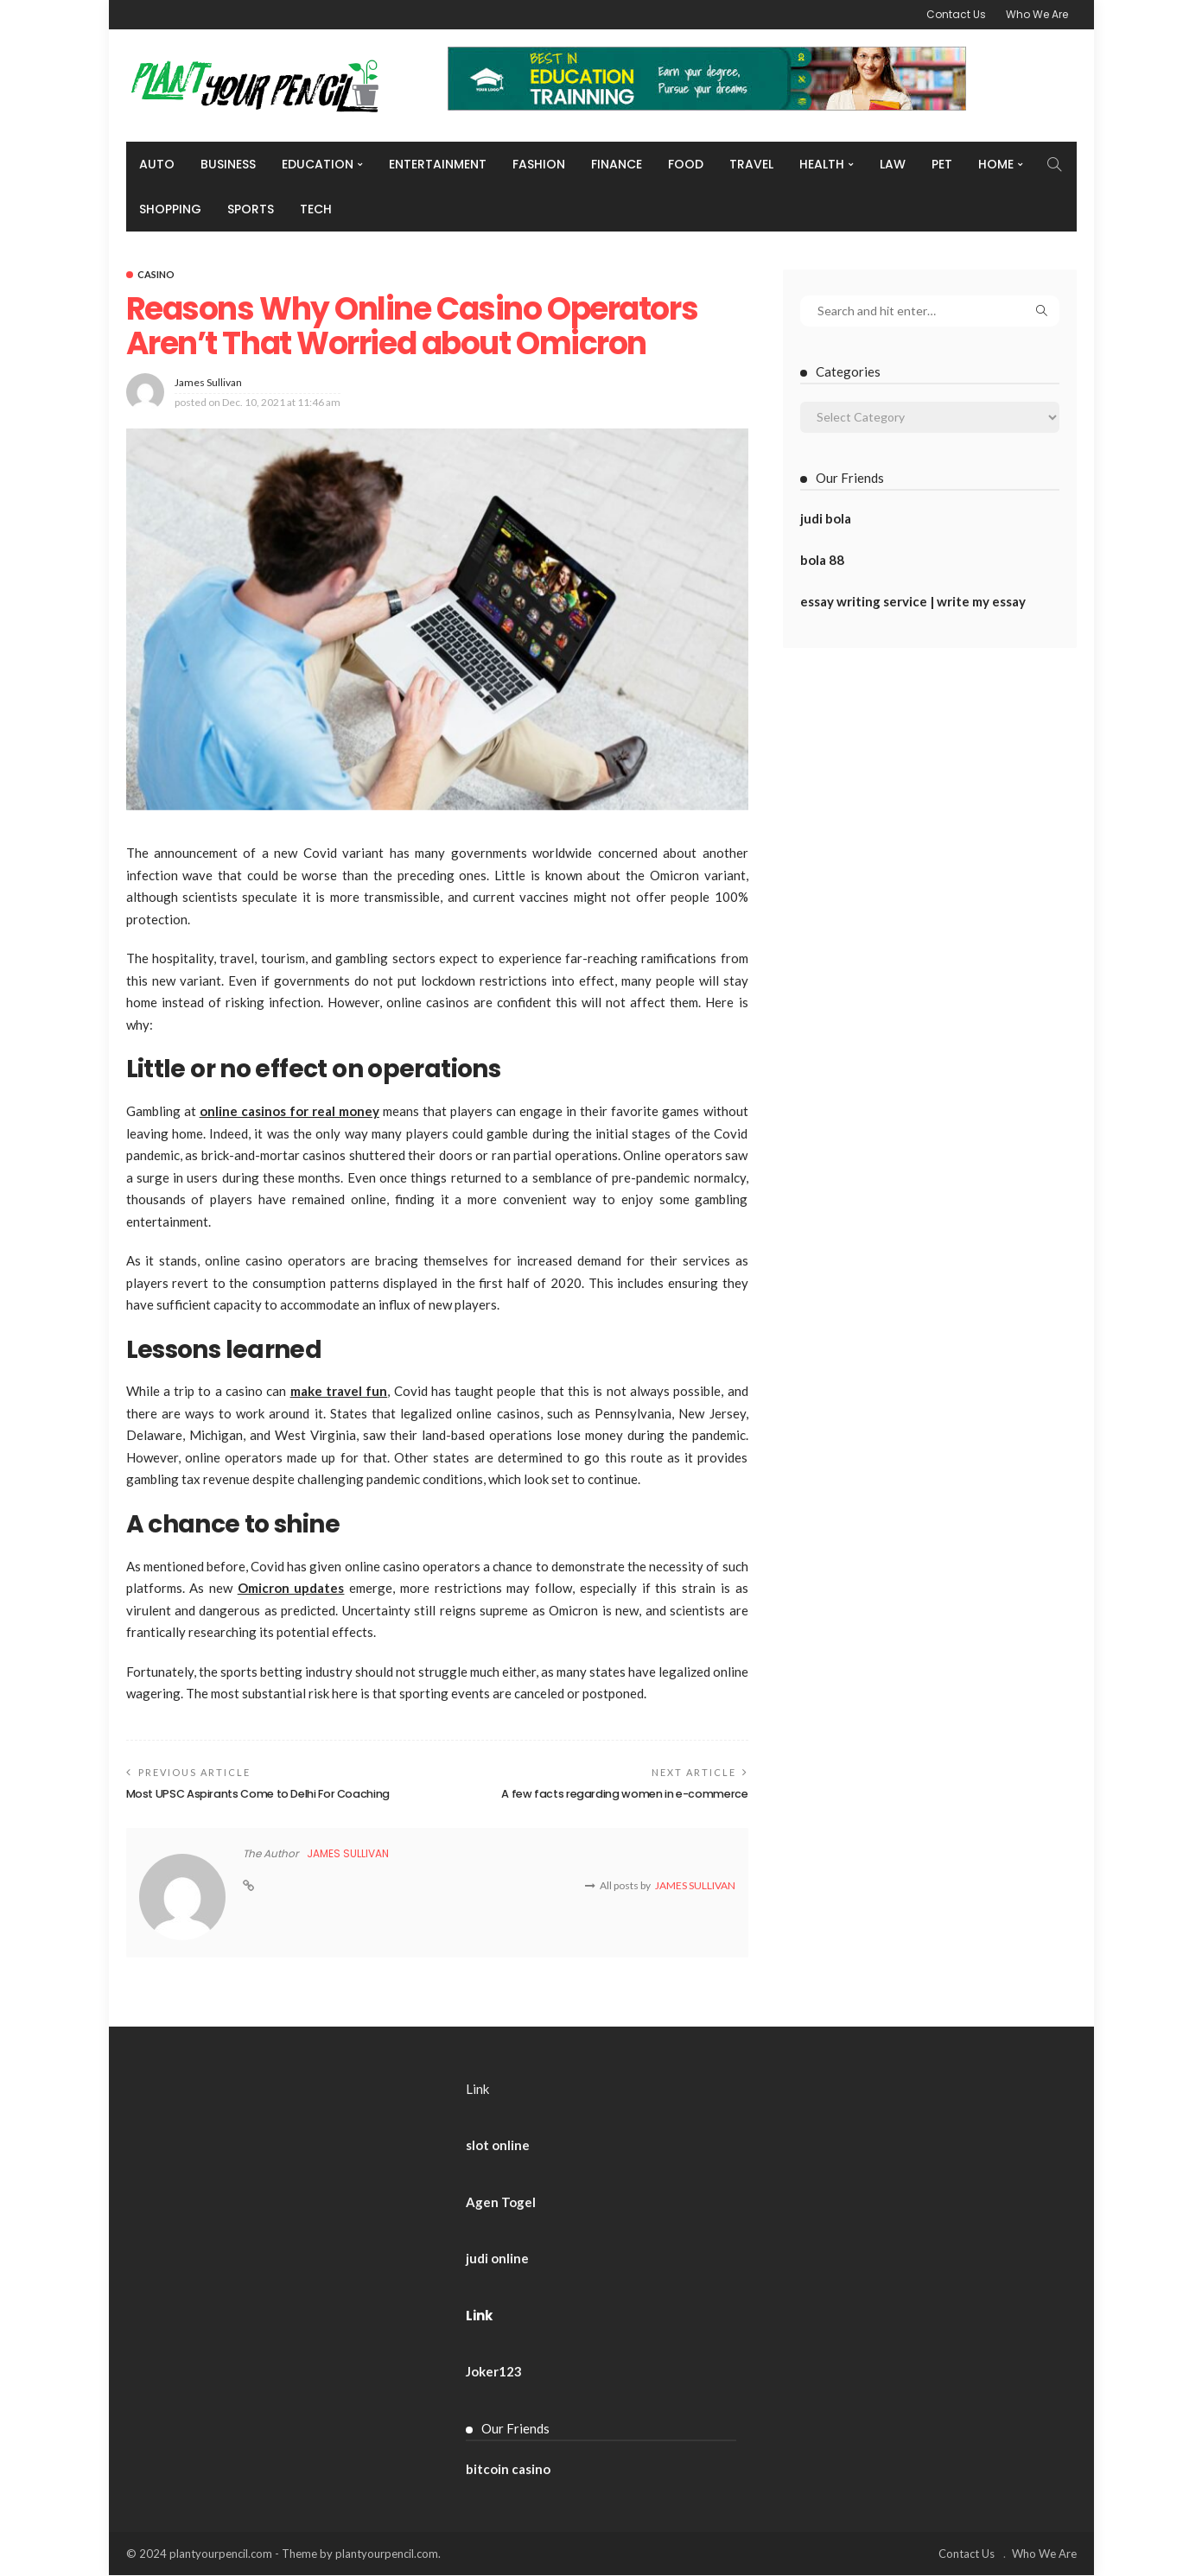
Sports (250, 209)
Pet (942, 164)
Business (228, 164)
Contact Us (956, 14)
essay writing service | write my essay (913, 601)
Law (893, 164)
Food (685, 164)
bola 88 (822, 560)
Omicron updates (291, 1588)
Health (821, 164)
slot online (498, 2146)
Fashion (538, 164)
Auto (157, 164)
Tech (316, 209)
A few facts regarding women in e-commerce (622, 1794)
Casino (156, 274)
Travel (751, 164)
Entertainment (438, 164)
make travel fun (339, 1391)
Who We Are (1037, 14)
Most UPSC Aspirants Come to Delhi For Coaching (262, 1794)
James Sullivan (208, 382)
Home (996, 164)
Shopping (170, 209)
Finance (616, 164)
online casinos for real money (289, 1111)
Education (317, 164)
